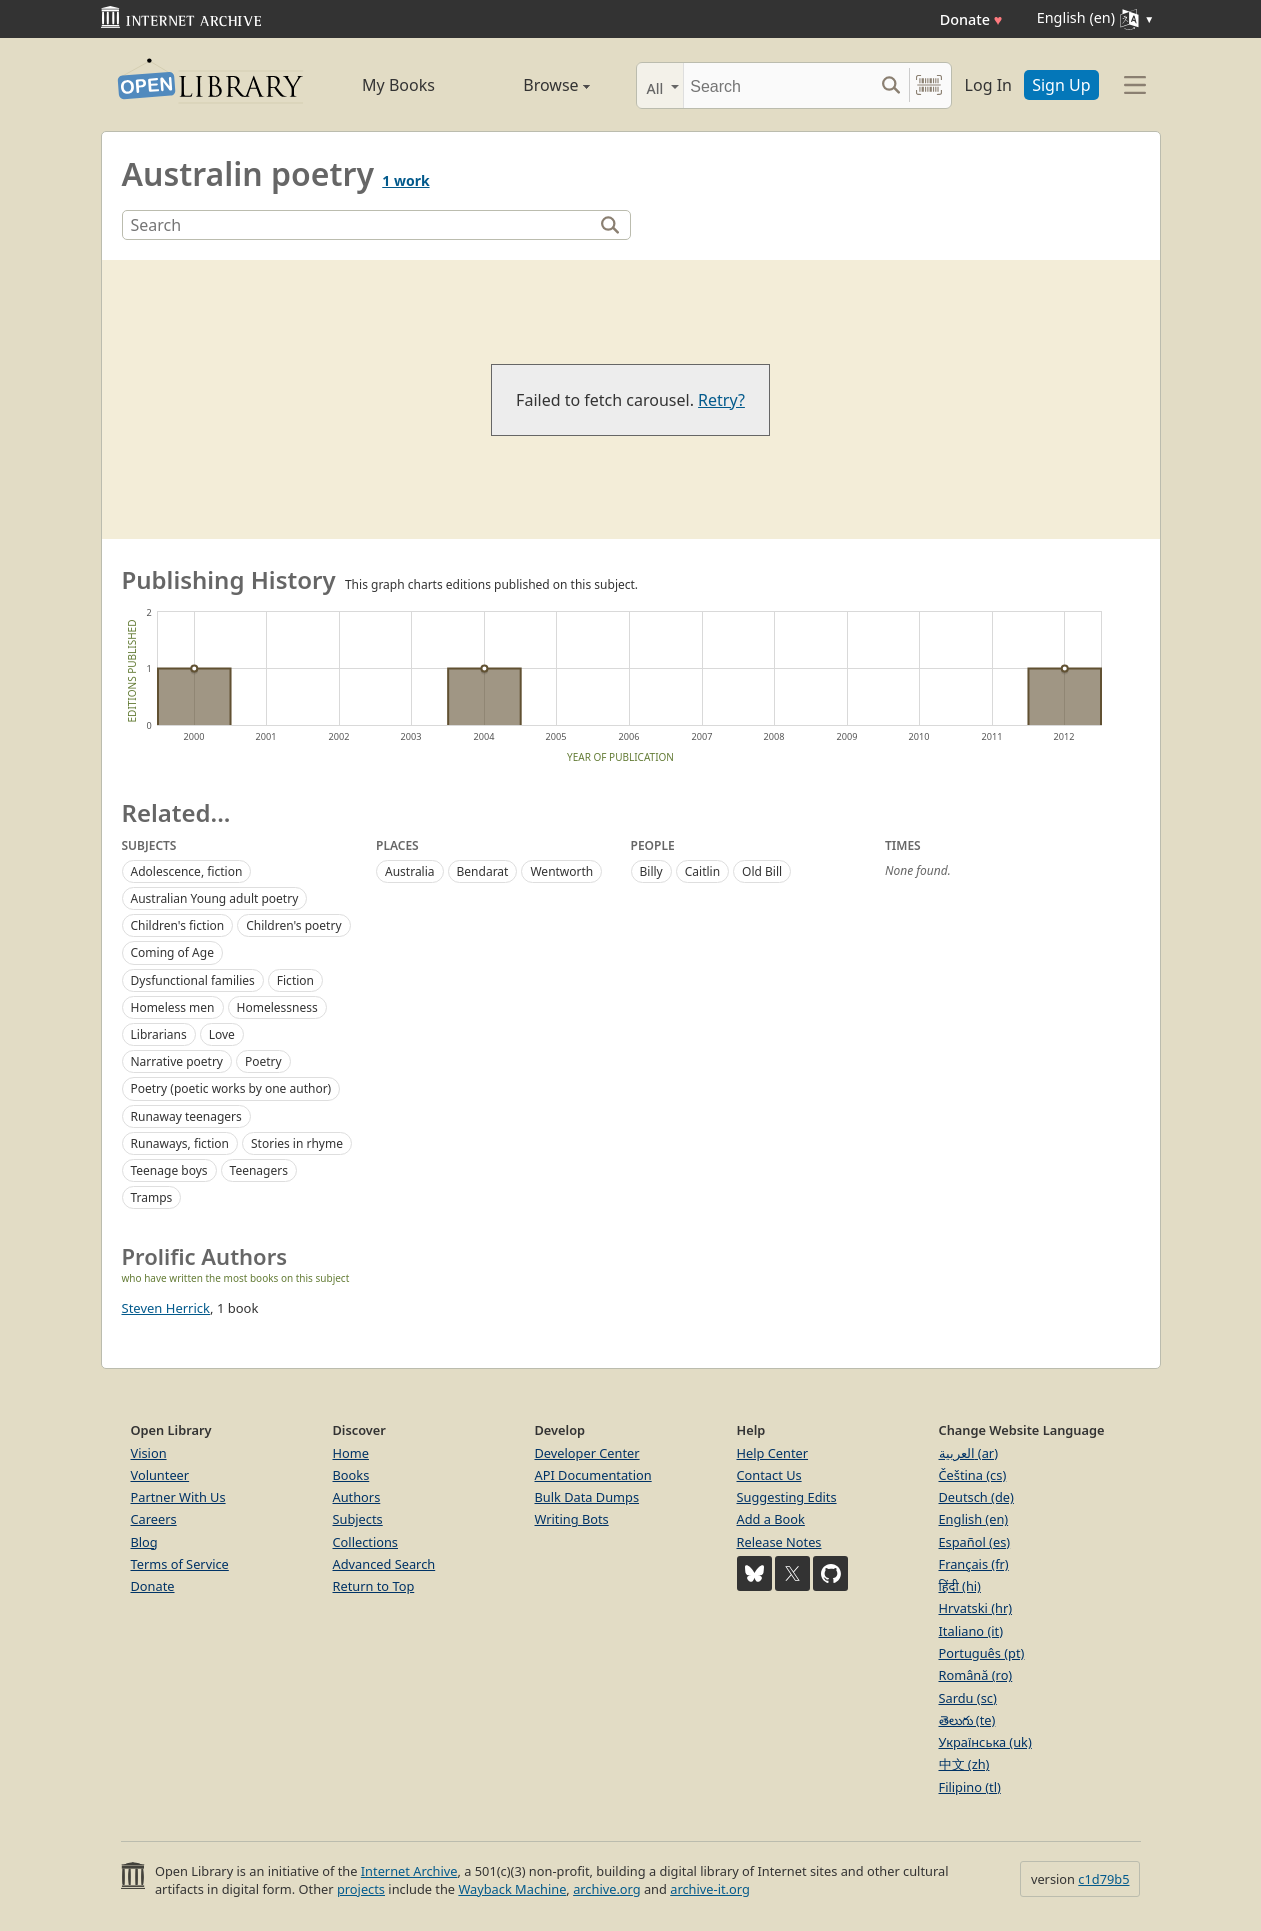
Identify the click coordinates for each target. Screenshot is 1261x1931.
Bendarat (483, 871)
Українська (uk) (985, 1742)
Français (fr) (974, 1564)
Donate (971, 19)
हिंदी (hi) (960, 1586)
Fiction (295, 980)
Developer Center (587, 1453)
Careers (154, 1519)
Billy (651, 871)
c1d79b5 (1103, 1879)
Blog (144, 1542)
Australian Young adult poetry (215, 898)
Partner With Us (178, 1497)
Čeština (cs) (973, 1475)
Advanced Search (384, 1564)
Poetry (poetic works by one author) (231, 1088)
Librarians (159, 1034)
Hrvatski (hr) (976, 1608)
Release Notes (779, 1542)
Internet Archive (409, 1871)
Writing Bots (572, 1519)
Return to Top (374, 1586)
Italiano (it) (971, 1631)
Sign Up (1061, 85)
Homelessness (277, 1007)
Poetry (263, 1061)
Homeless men (173, 1007)
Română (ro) (976, 1675)
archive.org (606, 1889)
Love (222, 1034)
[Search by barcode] (929, 85)
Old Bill (762, 871)
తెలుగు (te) (967, 1720)
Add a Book (771, 1519)
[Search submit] (891, 85)
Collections (366, 1542)
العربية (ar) (968, 1453)
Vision (149, 1453)
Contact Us (769, 1475)
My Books (398, 85)
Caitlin (702, 871)
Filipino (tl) (970, 1787)
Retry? (721, 400)
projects (361, 1889)
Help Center (773, 1453)
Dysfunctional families (193, 980)
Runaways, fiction (180, 1143)
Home (351, 1453)
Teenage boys (169, 1170)
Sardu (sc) (968, 1698)
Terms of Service (180, 1564)
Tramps (152, 1197)
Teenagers (259, 1170)
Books (351, 1475)
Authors (357, 1497)
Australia (410, 871)
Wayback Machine (512, 1889)
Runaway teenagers (186, 1116)
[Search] (778, 85)
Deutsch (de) (976, 1497)
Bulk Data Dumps (587, 1497)
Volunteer (160, 1475)
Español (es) (975, 1542)
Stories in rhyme (297, 1143)
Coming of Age (172, 952)
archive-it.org (710, 1889)
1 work (405, 180)
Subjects (358, 1519)
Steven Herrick (166, 1308)
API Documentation (593, 1475)
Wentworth (561, 871)
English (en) (974, 1519)
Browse (534, 85)
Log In (988, 85)
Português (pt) (982, 1653)
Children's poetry (293, 925)
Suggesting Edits (787, 1497)
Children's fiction (178, 925)
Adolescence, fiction (187, 871)
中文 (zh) (964, 1764)
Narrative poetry (177, 1061)
